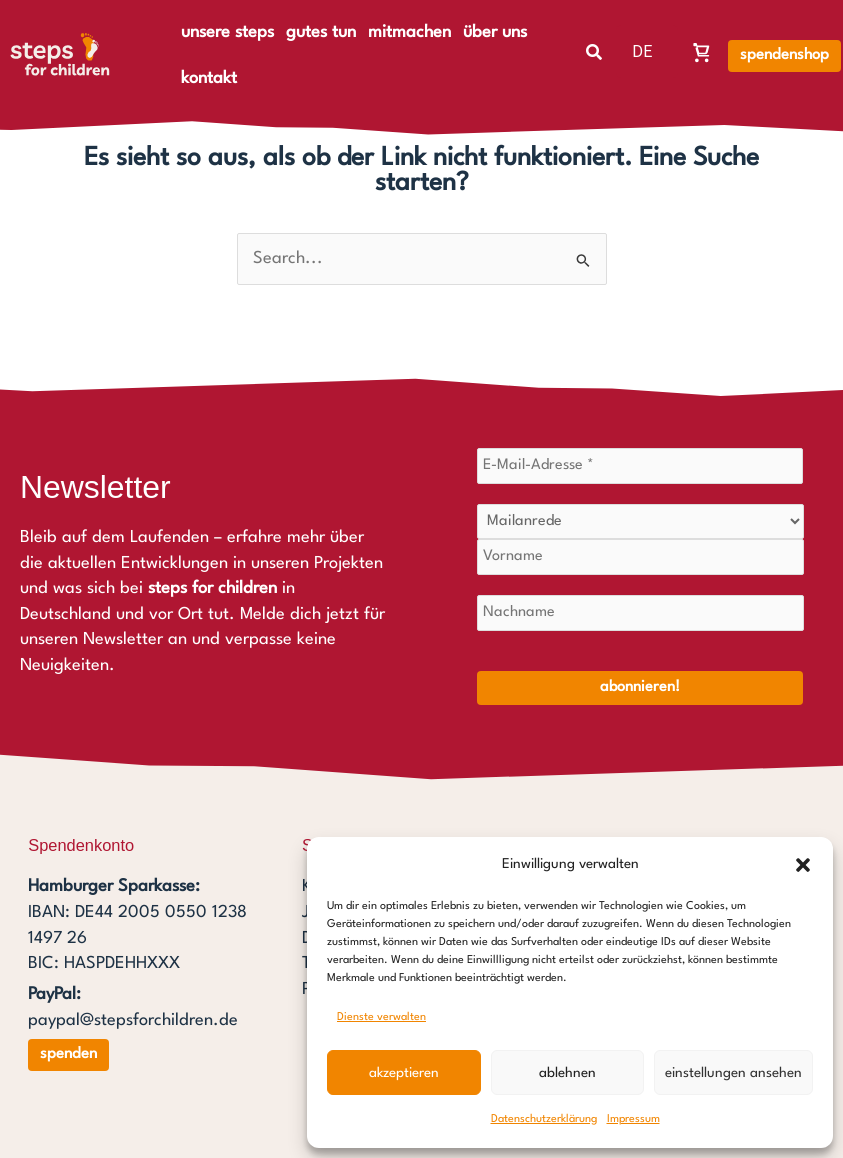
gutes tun (321, 32)
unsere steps (227, 32)
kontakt (209, 78)
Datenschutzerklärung (544, 1119)
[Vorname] (640, 557)
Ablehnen (567, 1073)
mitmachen (409, 32)
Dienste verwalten (381, 1017)
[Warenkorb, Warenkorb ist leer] (702, 52)
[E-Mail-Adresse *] (640, 466)
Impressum (633, 1119)
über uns (495, 32)
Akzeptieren (404, 1073)
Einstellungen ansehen (733, 1073)
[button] (803, 865)
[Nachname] (640, 613)
